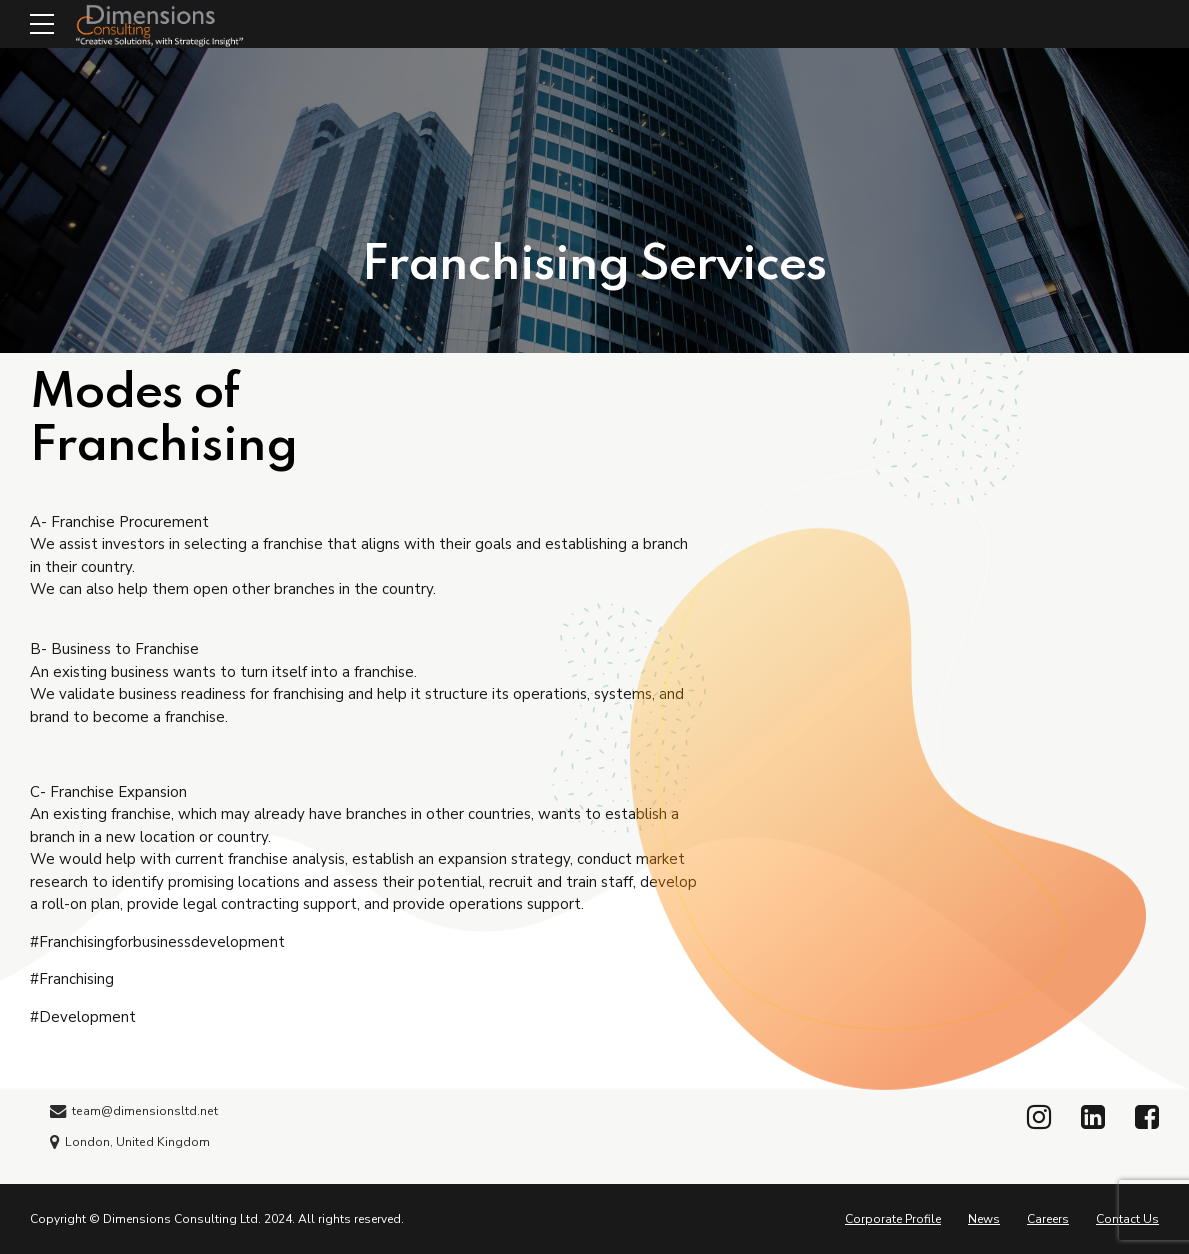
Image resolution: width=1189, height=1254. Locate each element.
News (984, 1219)
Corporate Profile (893, 1219)
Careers (1048, 1219)
